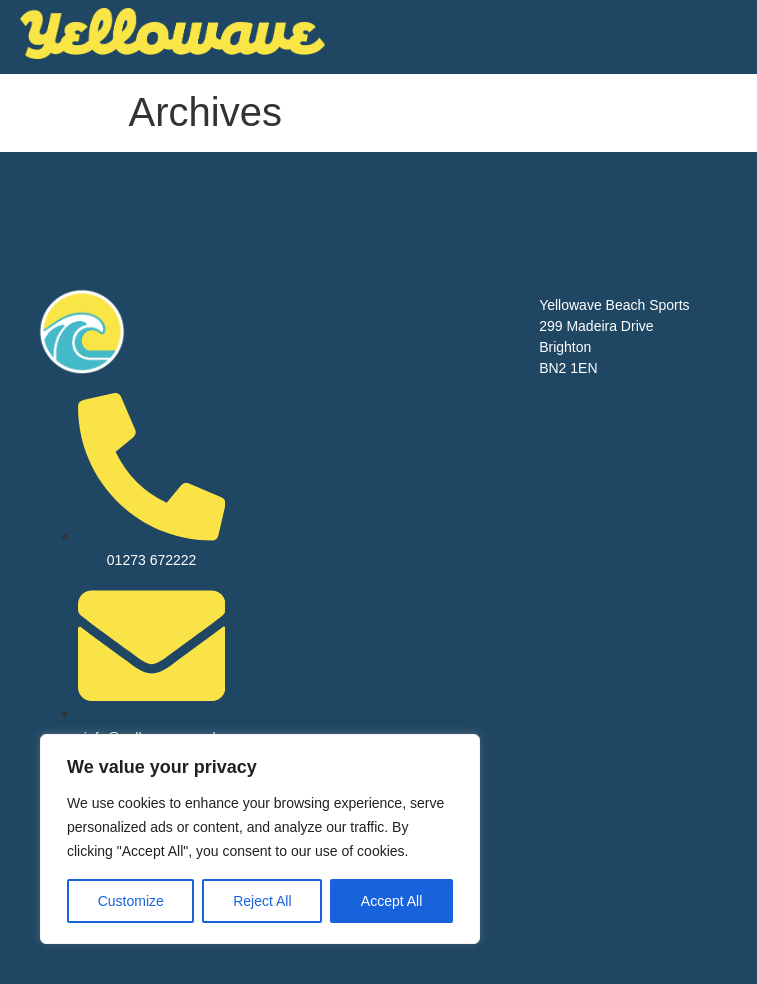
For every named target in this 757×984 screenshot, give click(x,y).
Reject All (262, 901)
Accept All (391, 901)
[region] (260, 839)
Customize (131, 901)
